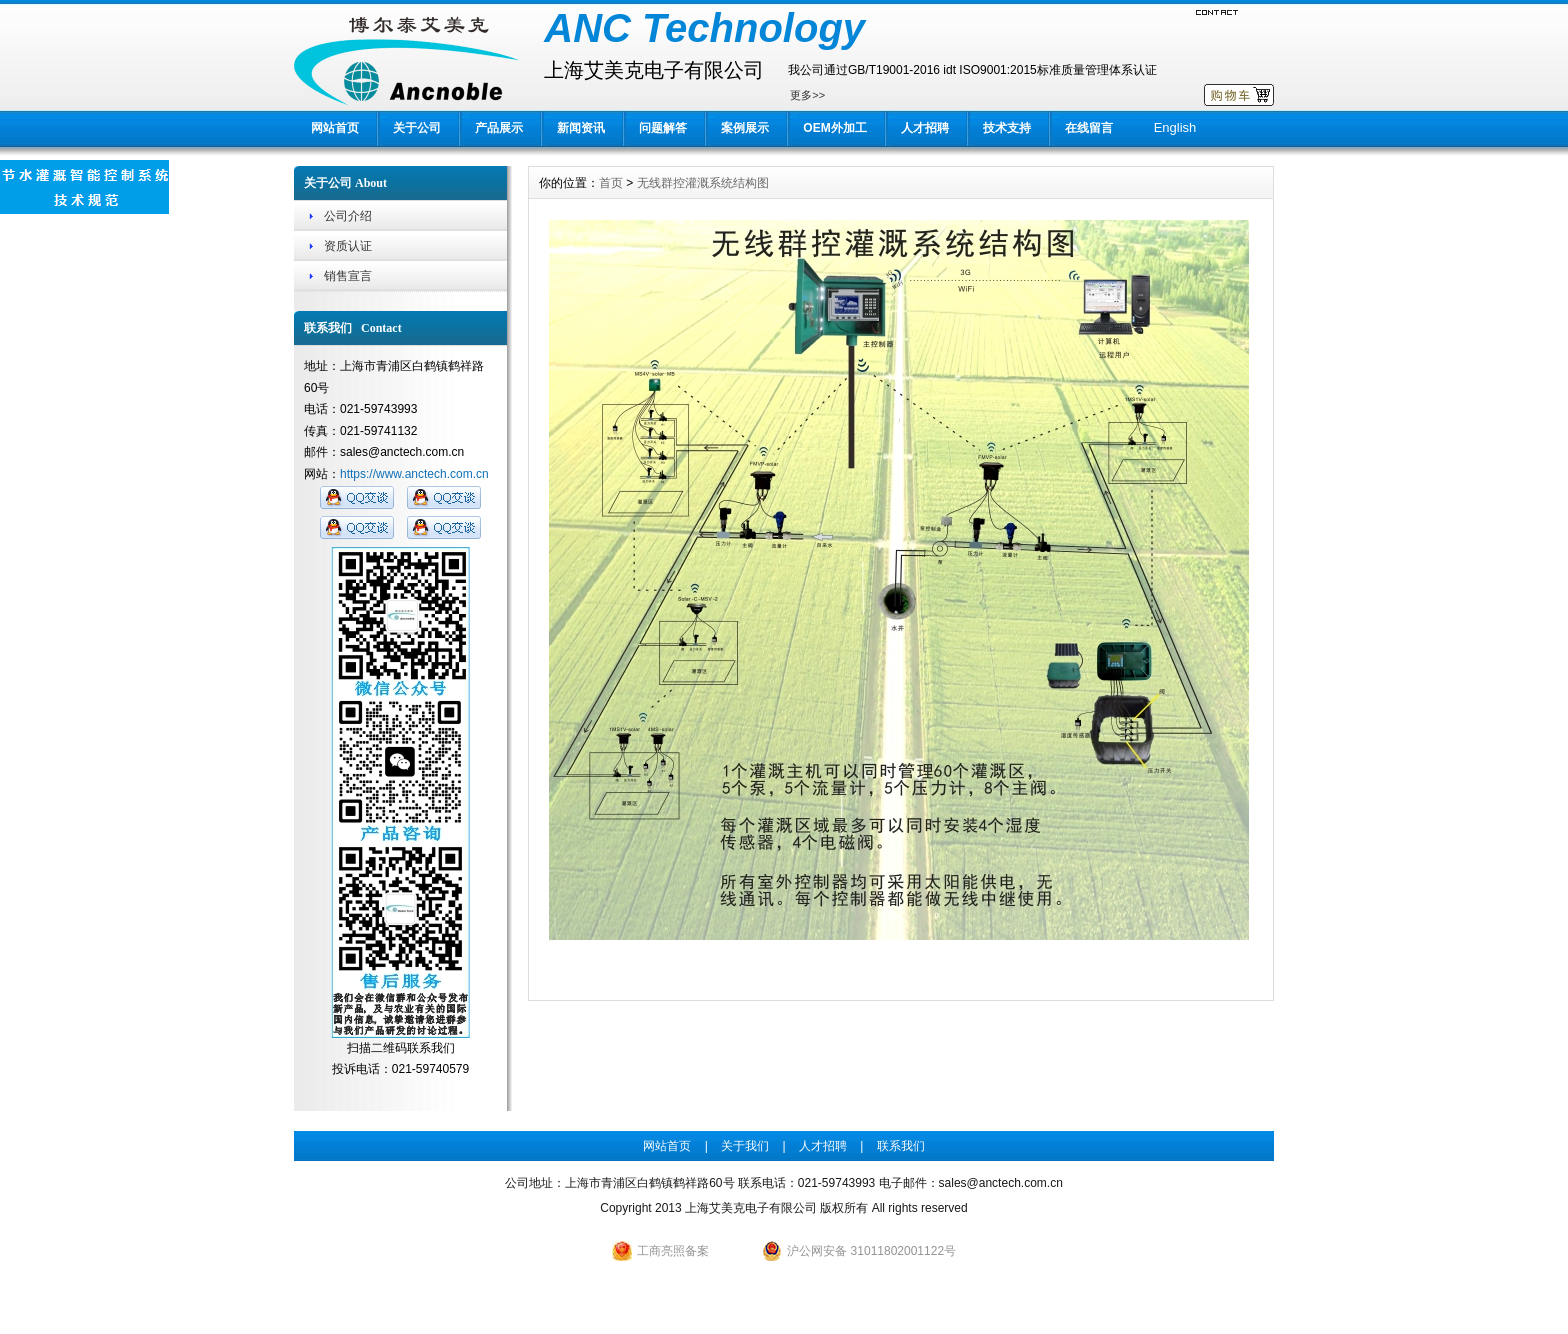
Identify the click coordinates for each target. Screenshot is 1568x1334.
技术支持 (1007, 128)
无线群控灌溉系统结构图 (703, 183)
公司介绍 (348, 216)
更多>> (807, 95)
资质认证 (348, 246)
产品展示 (499, 128)
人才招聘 (925, 128)
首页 (611, 183)
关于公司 (417, 128)
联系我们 (901, 1146)
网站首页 (335, 128)
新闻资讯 (581, 128)
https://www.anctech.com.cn (414, 474)
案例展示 (745, 128)
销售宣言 (348, 276)
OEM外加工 (834, 128)
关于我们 (745, 1146)
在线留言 (1089, 128)
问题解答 (663, 128)
